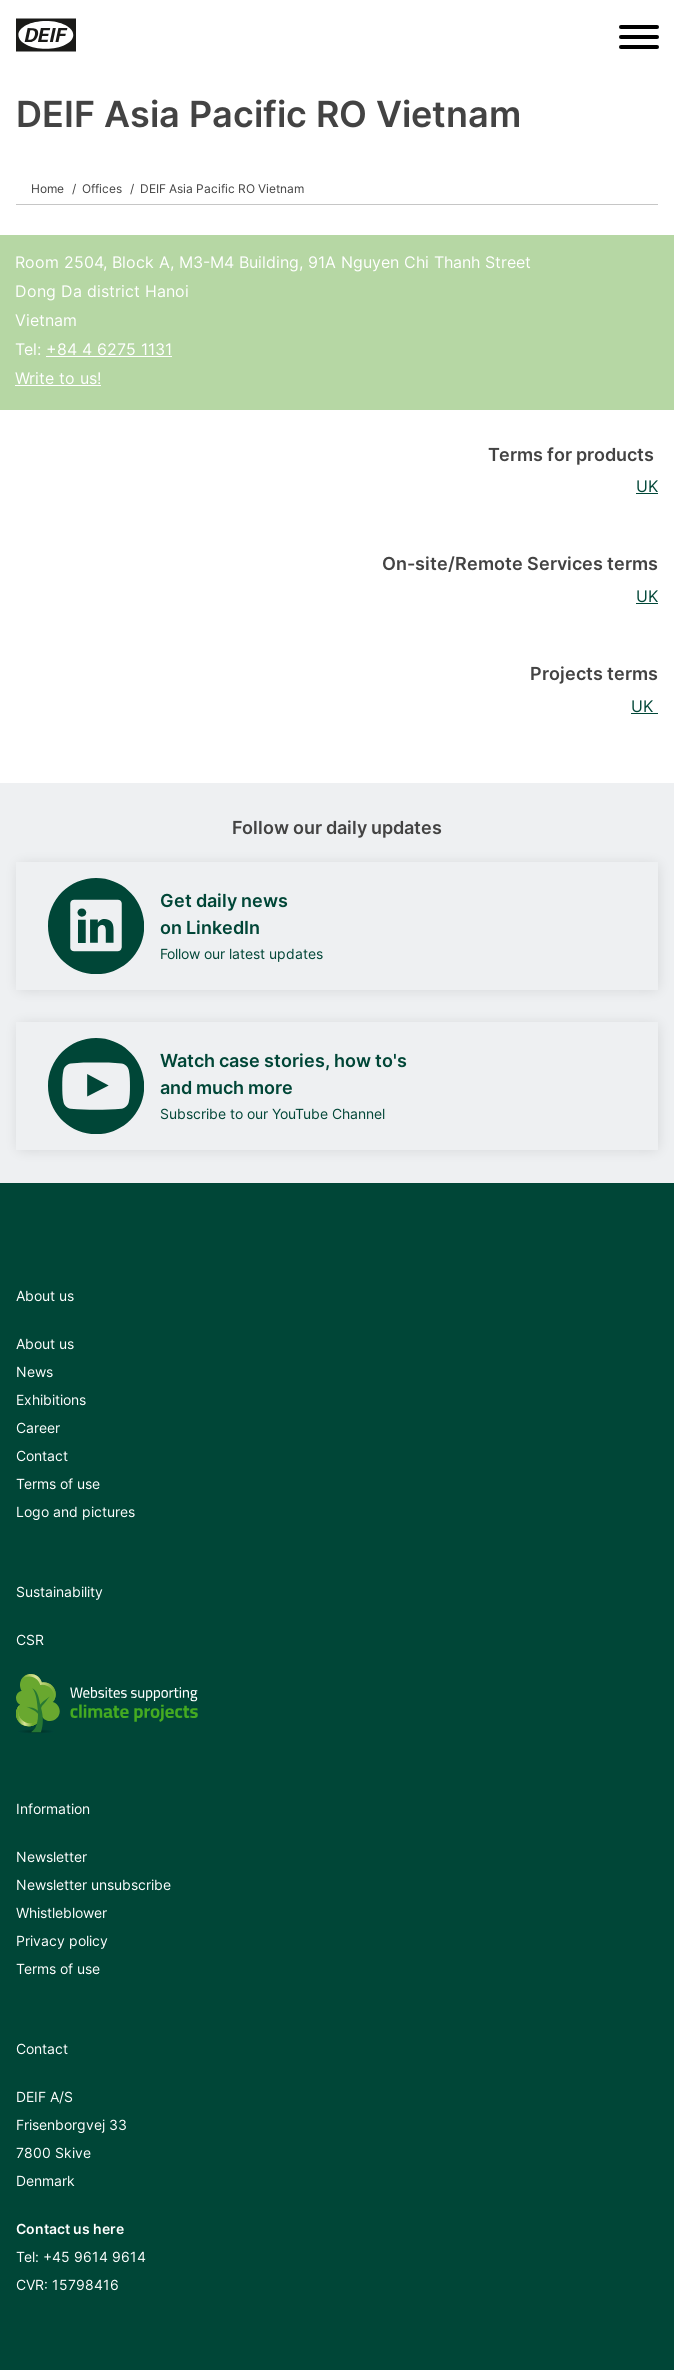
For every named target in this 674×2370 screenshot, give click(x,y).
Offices (102, 188)
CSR (30, 1639)
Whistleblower (61, 1912)
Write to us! (58, 378)
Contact (42, 1455)
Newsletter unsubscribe (93, 1884)
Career (38, 1427)
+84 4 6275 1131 (109, 349)
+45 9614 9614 (94, 2256)
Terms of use (58, 1483)
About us (45, 1343)
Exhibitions (51, 1399)
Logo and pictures (75, 1511)
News (34, 1371)
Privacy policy (62, 1940)
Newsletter (51, 1856)
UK (647, 486)
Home (47, 188)
